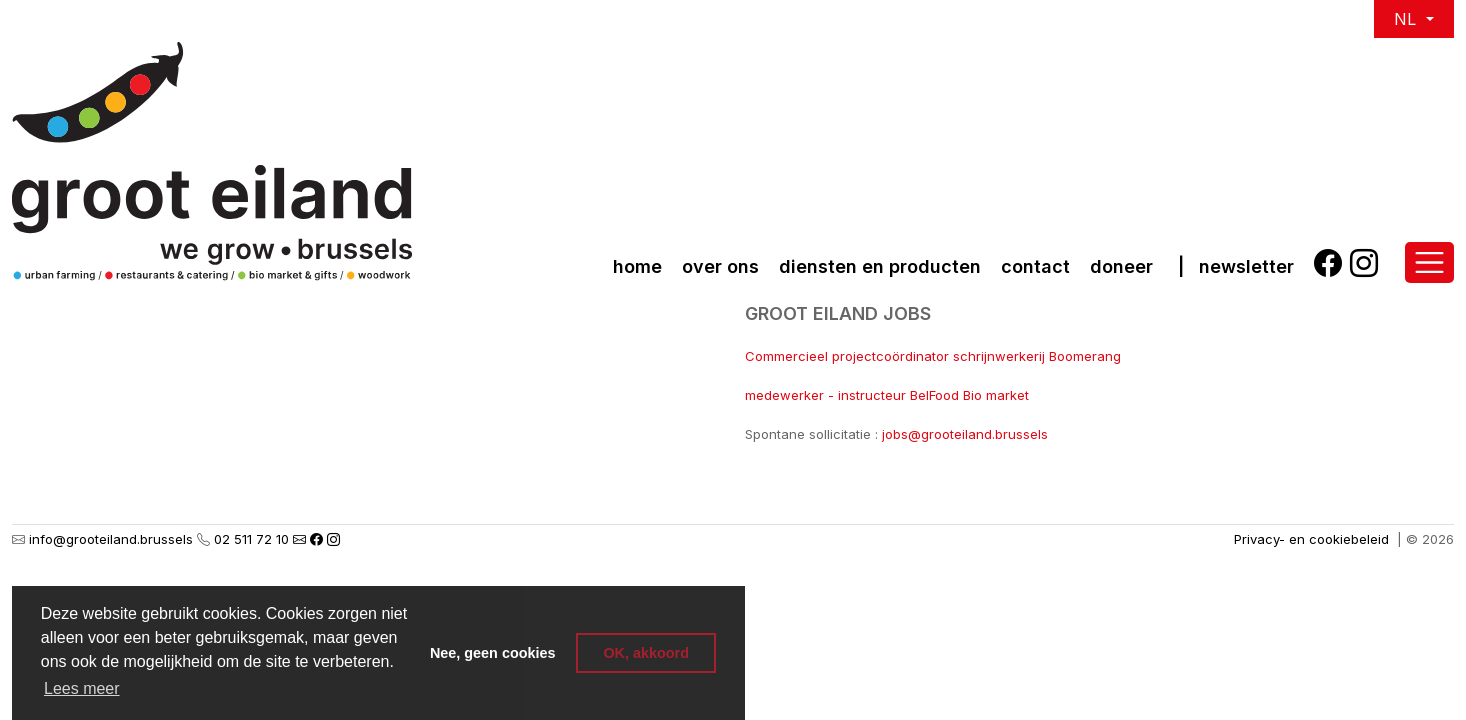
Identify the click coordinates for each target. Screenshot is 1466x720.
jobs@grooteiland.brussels (965, 434)
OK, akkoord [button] (646, 653)
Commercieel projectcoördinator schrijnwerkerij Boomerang (933, 356)
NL (1407, 19)
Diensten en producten (880, 266)
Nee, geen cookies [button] (493, 653)
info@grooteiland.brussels (111, 539)
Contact (1035, 266)
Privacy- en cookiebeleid (1311, 539)
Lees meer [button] (82, 688)
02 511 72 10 (251, 539)
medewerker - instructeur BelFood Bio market (887, 395)
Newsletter (1246, 266)
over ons (720, 266)
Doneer (1121, 266)
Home (637, 266)
